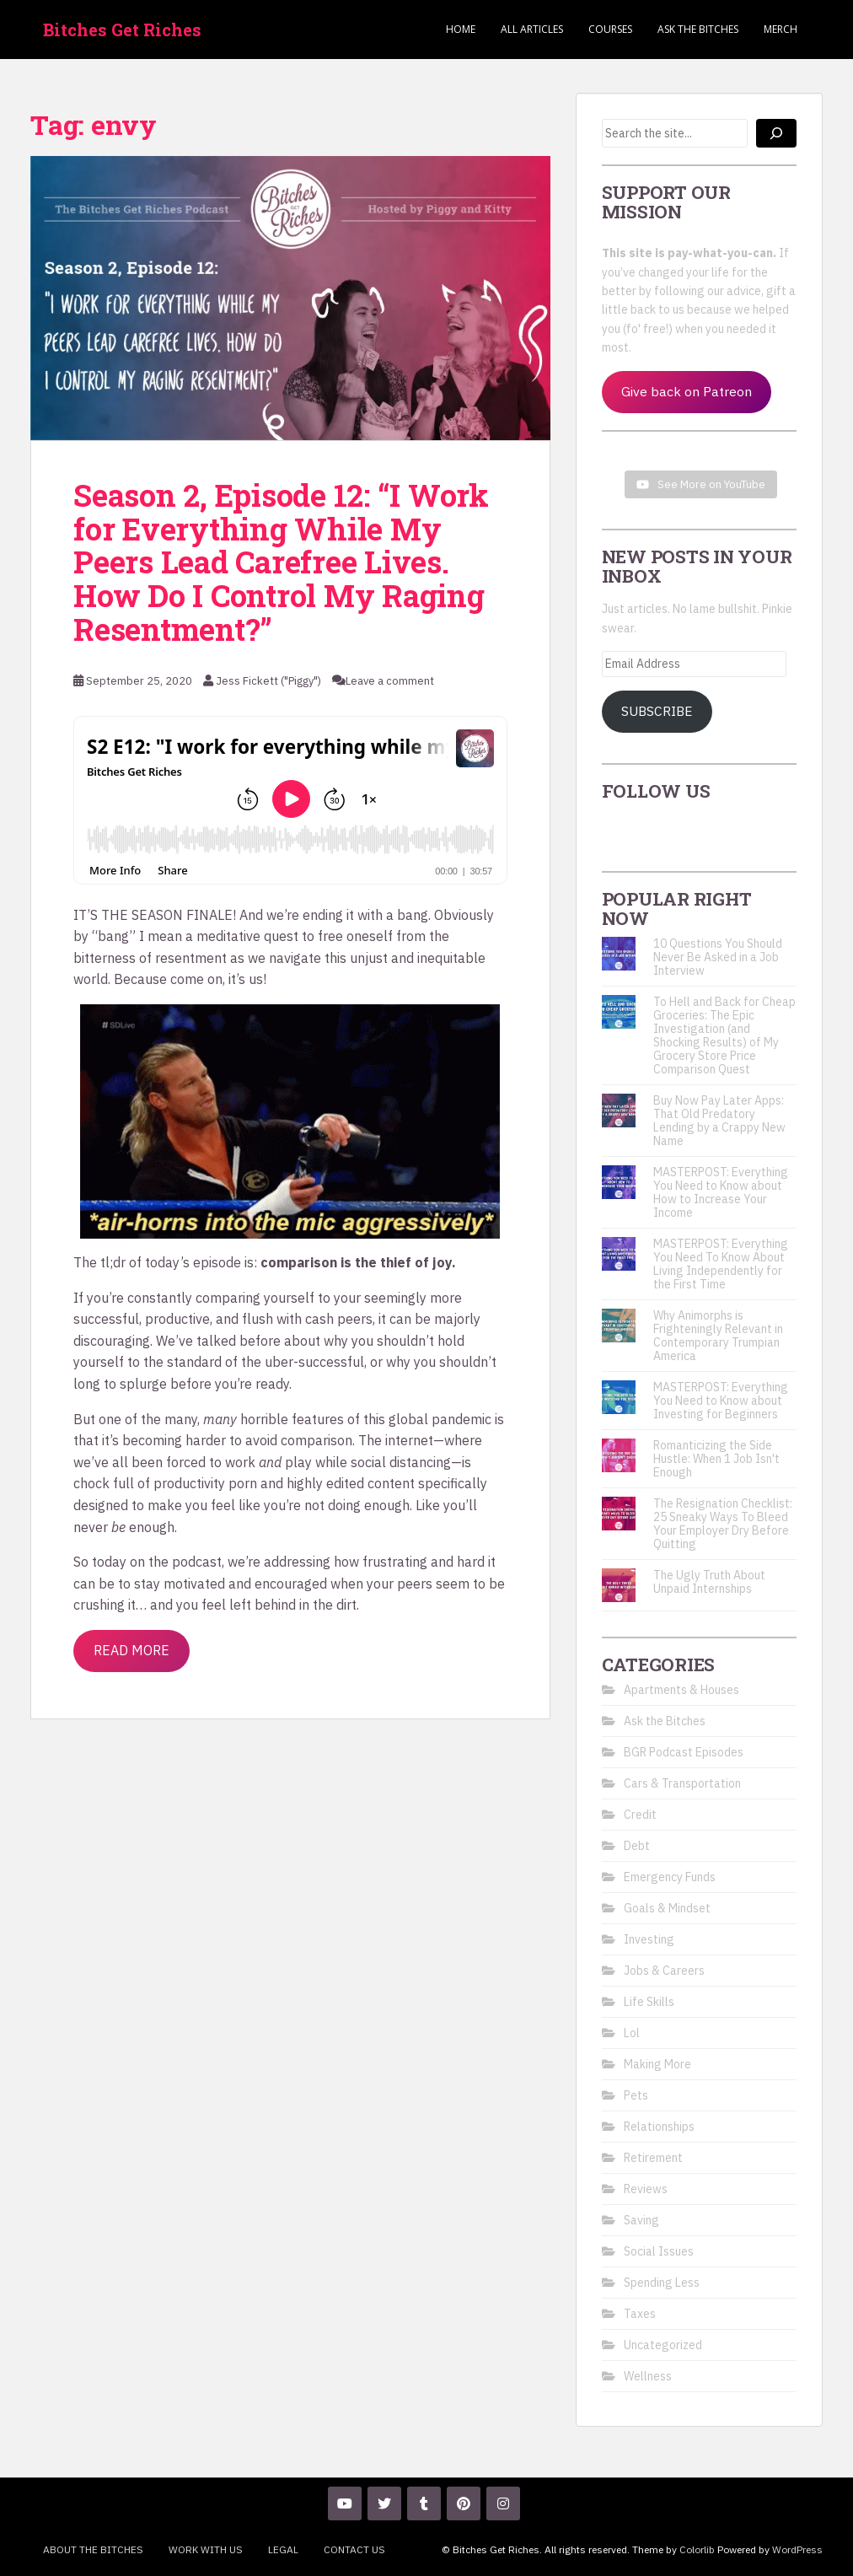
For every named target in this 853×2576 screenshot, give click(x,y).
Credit (640, 1814)
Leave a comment (390, 681)
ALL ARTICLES (532, 29)
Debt (637, 1845)
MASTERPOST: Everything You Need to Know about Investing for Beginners (720, 1400)
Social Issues (659, 2251)
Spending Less (662, 2282)
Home (460, 29)
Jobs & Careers (664, 1970)
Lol (632, 2033)
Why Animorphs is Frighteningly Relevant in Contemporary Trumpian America (718, 1335)
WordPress (797, 2549)
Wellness (648, 2376)
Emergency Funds (670, 1877)
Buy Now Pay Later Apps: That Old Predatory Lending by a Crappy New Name (719, 1120)
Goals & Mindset (667, 1908)
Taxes (640, 2313)
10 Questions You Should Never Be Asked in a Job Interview (717, 957)
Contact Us (354, 2549)
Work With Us (206, 2549)
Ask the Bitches (697, 29)
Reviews (646, 2189)
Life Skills (649, 2001)
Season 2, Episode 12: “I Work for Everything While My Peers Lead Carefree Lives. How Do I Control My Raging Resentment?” (281, 561)
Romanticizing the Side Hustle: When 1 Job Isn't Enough (716, 1459)
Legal (283, 2549)
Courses (610, 29)
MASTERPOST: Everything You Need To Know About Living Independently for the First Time (720, 1264)
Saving (641, 2220)
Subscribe (657, 710)
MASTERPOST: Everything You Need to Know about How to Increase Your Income (720, 1192)
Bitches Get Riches (122, 29)
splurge (143, 1383)
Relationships (659, 2126)
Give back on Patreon (686, 391)
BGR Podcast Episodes (683, 1752)
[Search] (776, 133)
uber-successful (314, 1361)
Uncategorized (663, 2345)
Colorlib (697, 2549)
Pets (636, 2095)
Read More (131, 1650)
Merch (780, 29)
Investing (649, 1939)
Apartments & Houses (681, 1689)
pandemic (461, 1419)
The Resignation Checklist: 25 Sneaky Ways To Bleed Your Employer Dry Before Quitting (722, 1524)
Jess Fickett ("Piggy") (268, 681)
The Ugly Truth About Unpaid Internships (709, 1582)
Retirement (653, 2157)
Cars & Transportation (682, 1783)
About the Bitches (93, 2549)
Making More (657, 2064)
